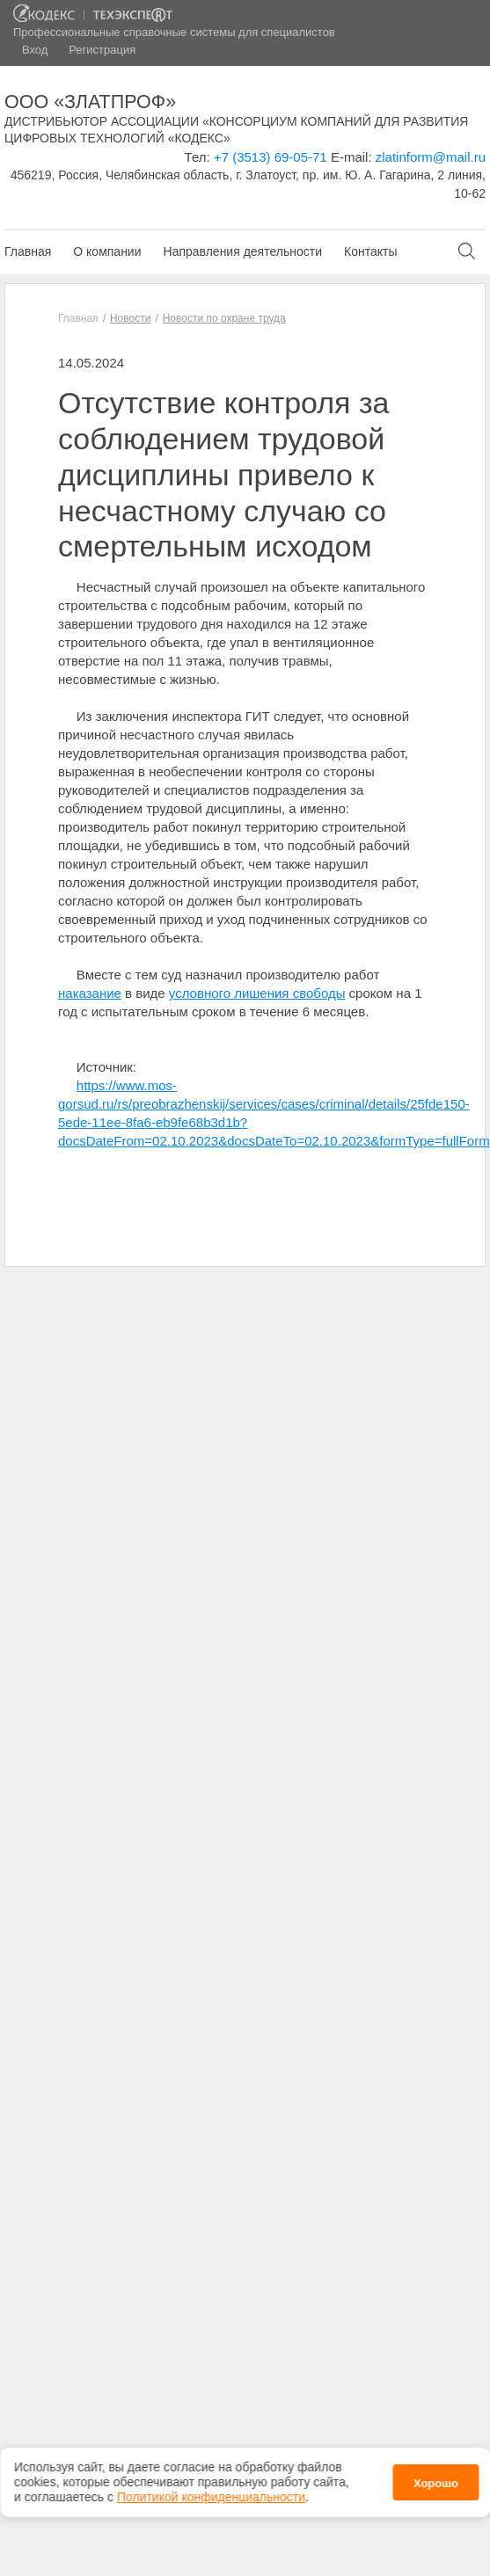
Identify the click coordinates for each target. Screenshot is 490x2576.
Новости (130, 318)
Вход (35, 49)
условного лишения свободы (257, 993)
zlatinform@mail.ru (431, 156)
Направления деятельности (243, 251)
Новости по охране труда (224, 318)
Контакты (370, 251)
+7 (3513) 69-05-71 (270, 156)
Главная (27, 251)
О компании (107, 251)
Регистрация (102, 49)
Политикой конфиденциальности (211, 2492)
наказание (89, 993)
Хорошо (435, 2478)
